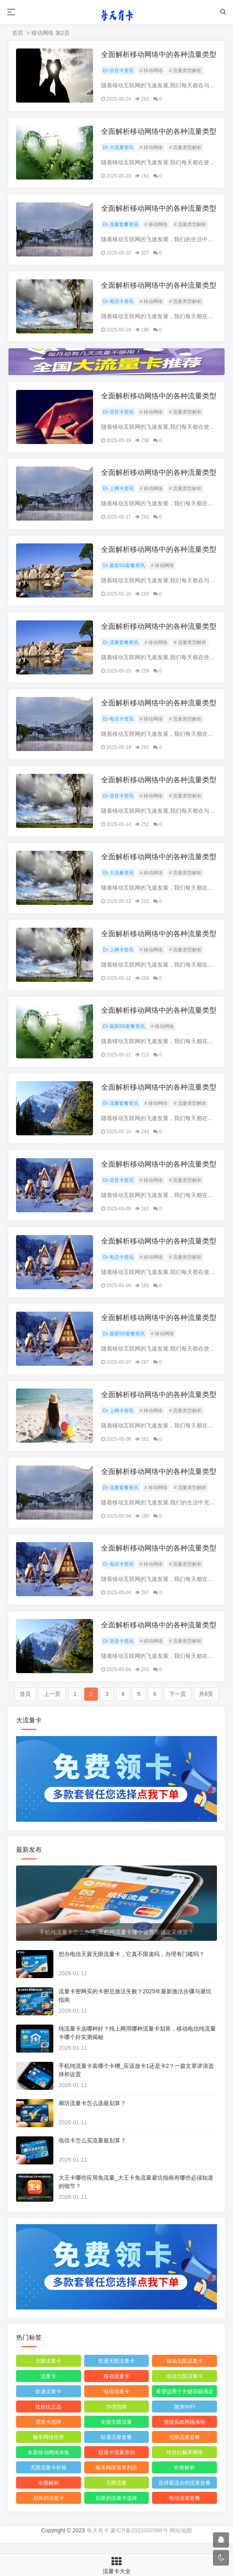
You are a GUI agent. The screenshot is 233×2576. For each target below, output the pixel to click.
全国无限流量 (116, 2433)
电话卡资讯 (118, 303)
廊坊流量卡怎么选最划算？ (92, 2113)
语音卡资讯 (118, 71)
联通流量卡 (48, 2402)
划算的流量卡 (48, 2509)
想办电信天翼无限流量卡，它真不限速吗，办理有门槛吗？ (132, 1964)
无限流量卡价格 (48, 2478)
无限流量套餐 (184, 2448)
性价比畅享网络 (184, 2463)
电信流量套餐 (184, 2509)
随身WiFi (184, 2417)
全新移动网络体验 (48, 2463)
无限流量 (116, 2494)
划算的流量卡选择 (116, 2509)
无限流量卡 (48, 2372)
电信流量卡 (116, 2402)
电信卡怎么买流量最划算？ (92, 2151)
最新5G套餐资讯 (124, 568)
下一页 (177, 1705)
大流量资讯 (118, 148)
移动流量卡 (116, 2387)
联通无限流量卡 (116, 2372)
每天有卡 (98, 2541)
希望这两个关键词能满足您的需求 (184, 2403)
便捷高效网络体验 (184, 2433)
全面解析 (48, 2494)
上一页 (52, 1705)
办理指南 (116, 2417)
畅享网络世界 (48, 2448)
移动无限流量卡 (184, 2372)
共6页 (206, 1705)
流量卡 (48, 2387)
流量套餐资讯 (121, 225)
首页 (17, 33)
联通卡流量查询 (116, 2463)
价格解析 (184, 2478)
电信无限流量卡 (184, 2387)
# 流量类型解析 (185, 71)
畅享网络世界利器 (116, 2478)
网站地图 (181, 2541)
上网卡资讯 (118, 491)
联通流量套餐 (116, 2448)
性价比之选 (48, 2417)
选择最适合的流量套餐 (184, 2494)
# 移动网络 (151, 71)
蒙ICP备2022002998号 (139, 2541)
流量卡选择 (48, 2433)
